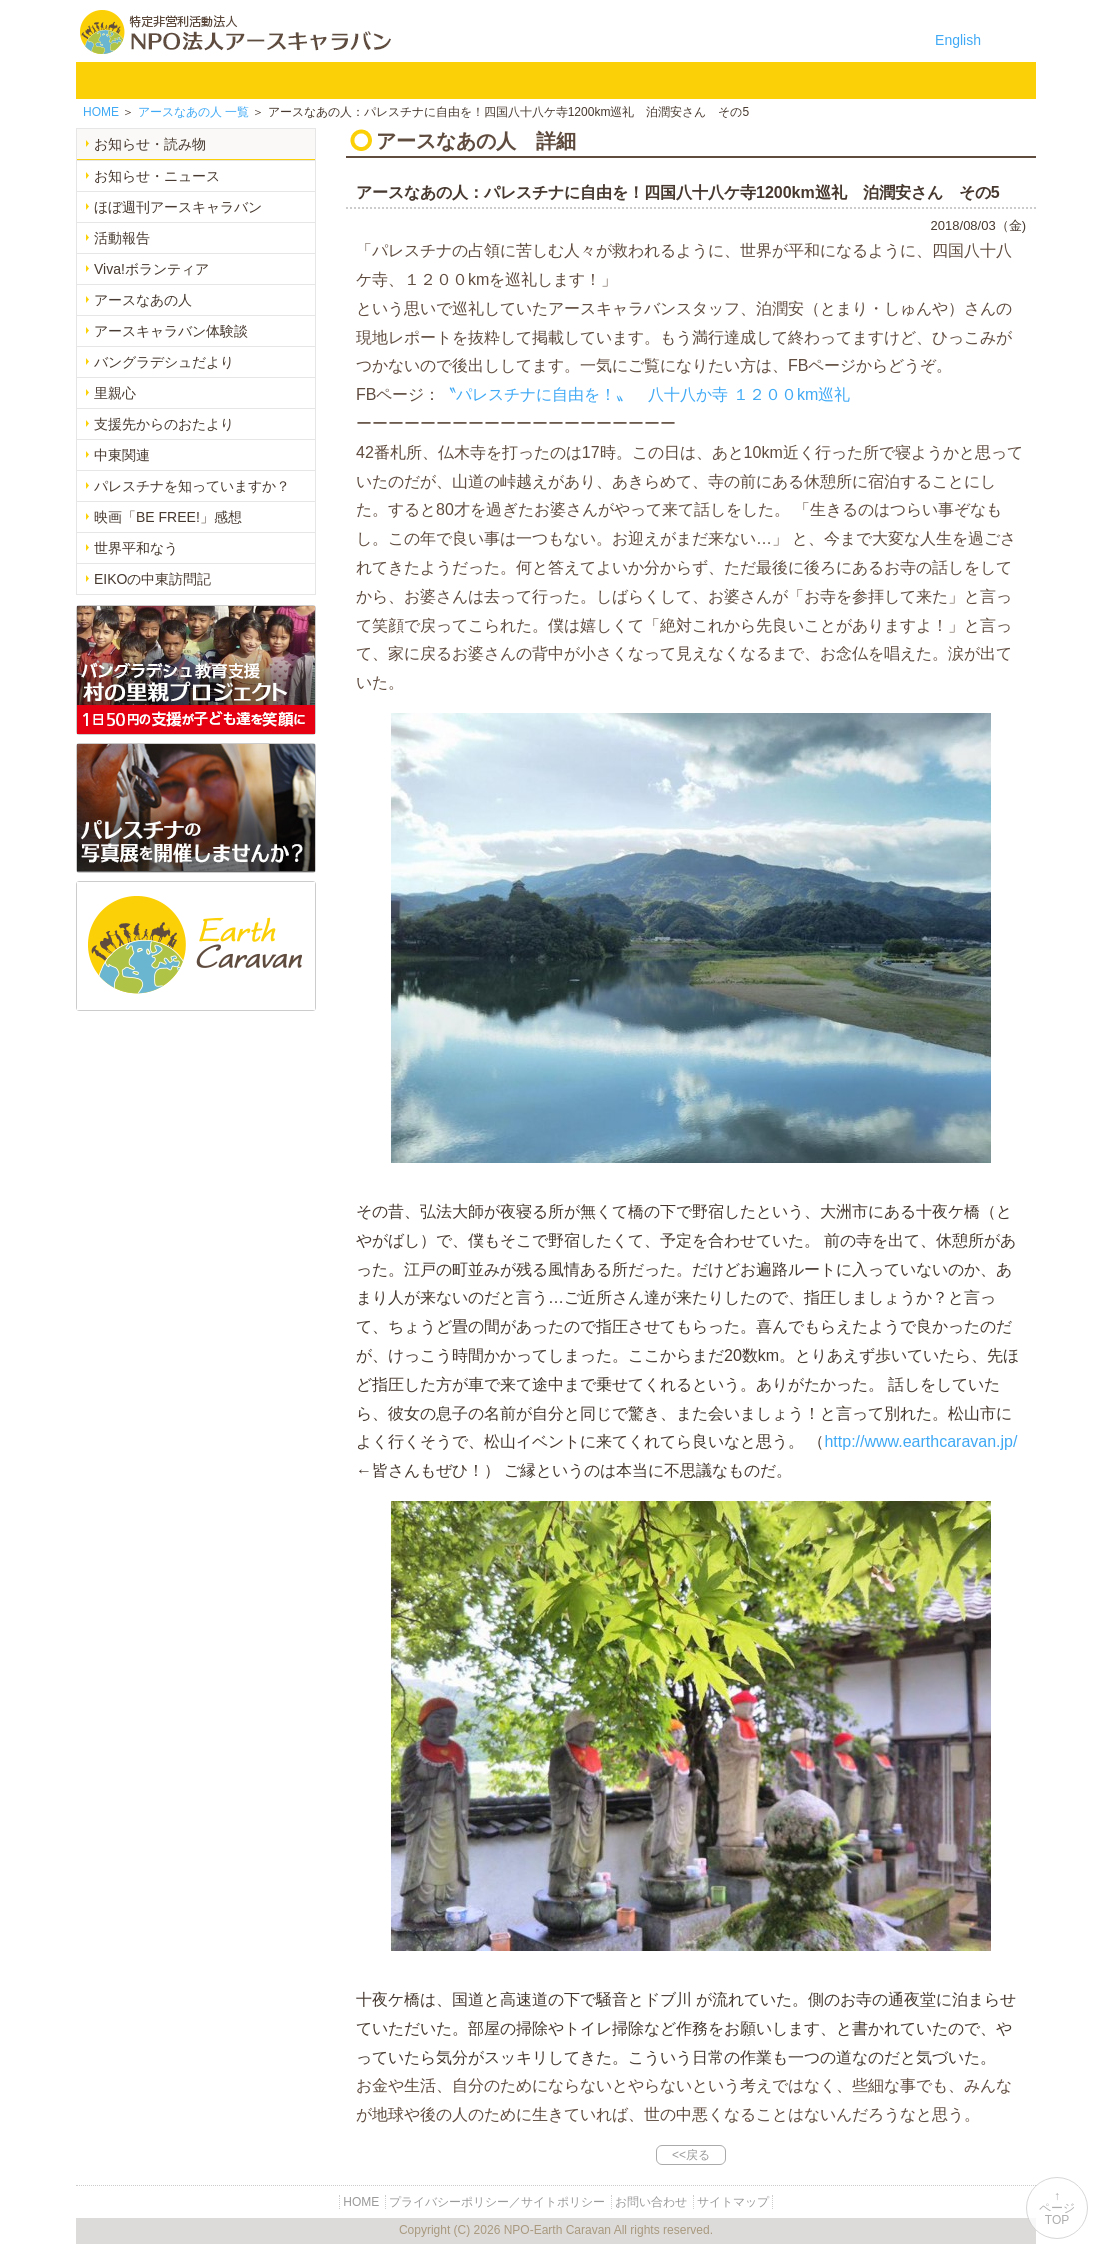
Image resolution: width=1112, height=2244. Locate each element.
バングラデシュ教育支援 (360, 80)
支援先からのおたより (164, 424)
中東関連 (122, 455)
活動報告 (122, 238)
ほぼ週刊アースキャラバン (178, 207)
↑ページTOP (1057, 2208)
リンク (984, 80)
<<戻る (691, 2155)
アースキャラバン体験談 (171, 331)
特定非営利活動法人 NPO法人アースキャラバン (235, 32)
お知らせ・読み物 (150, 144)
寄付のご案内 (776, 80)
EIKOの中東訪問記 (152, 579)
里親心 (115, 393)
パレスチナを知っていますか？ (192, 486)
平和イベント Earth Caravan (464, 80)
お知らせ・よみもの (672, 80)
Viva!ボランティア (151, 269)
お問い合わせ (880, 80)
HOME (104, 80)
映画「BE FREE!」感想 (168, 517)
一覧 (193, 112)
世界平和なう (136, 548)
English (958, 40)
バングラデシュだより (164, 362)
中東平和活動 (568, 80)
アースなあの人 (143, 300)
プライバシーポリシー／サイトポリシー (497, 2202)
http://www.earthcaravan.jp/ (920, 1441)
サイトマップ (733, 2202)
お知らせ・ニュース (157, 176)
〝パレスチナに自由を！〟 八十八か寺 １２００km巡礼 (645, 394)
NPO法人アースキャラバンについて (220, 80)
